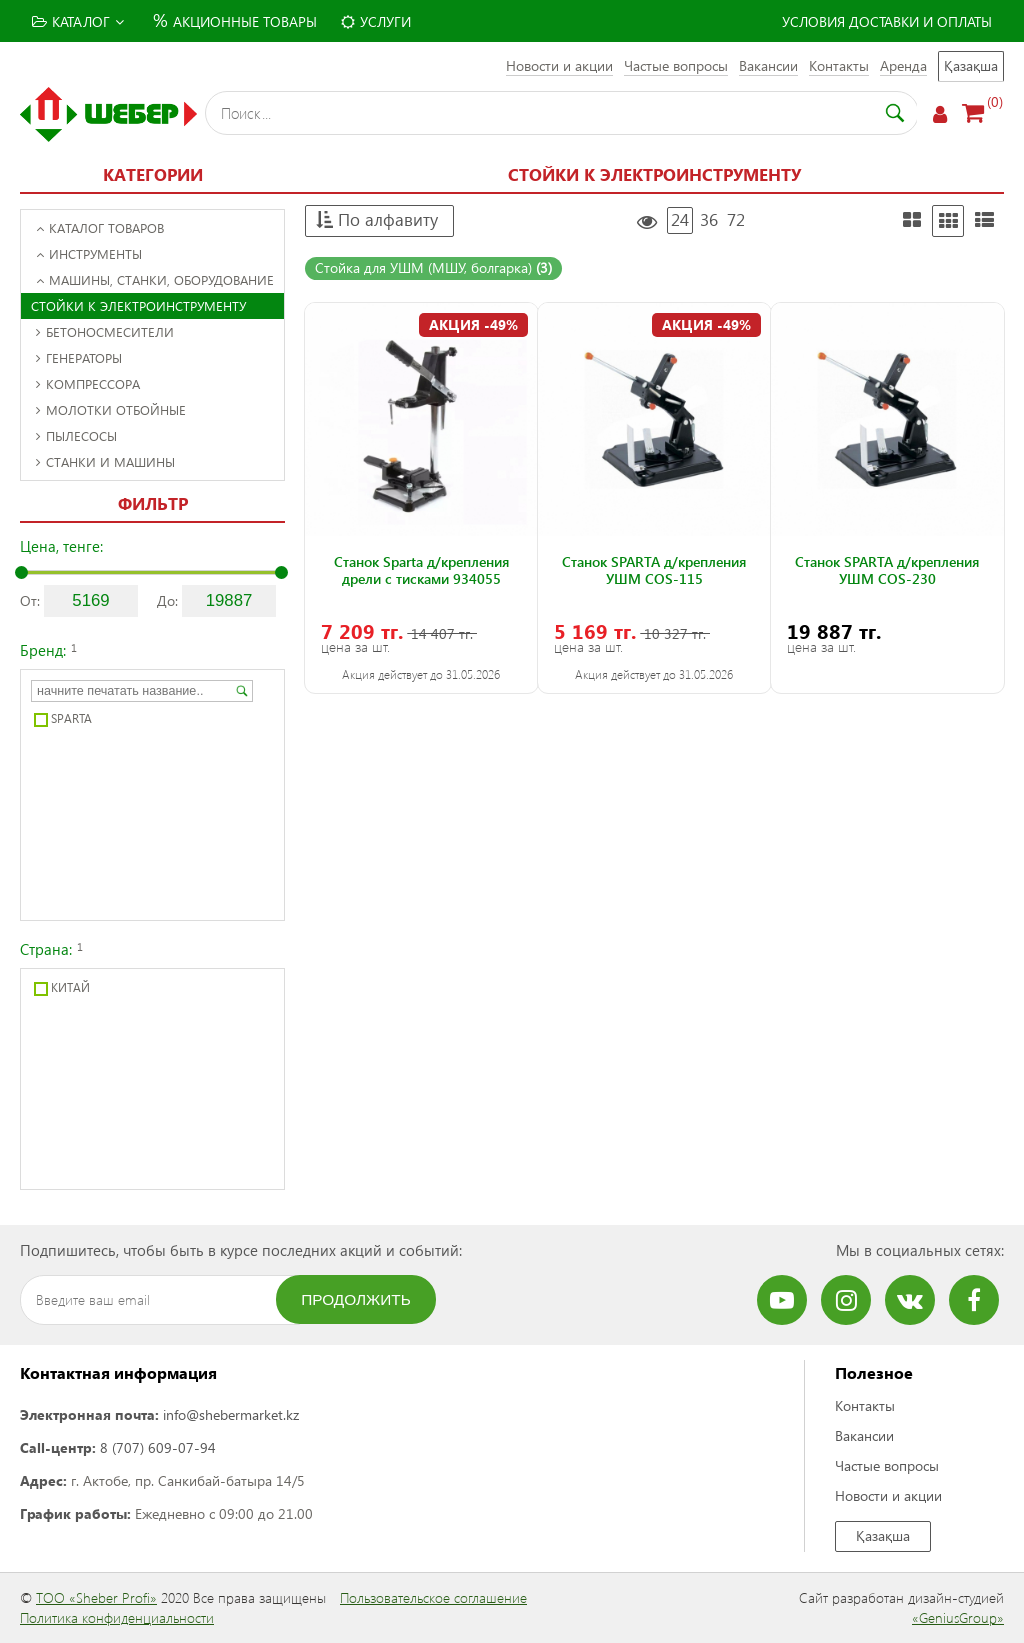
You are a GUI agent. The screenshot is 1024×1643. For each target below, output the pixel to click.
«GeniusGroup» (958, 1617)
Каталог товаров (100, 227)
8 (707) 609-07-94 (158, 1447)
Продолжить (356, 1299)
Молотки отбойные (111, 409)
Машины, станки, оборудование (155, 279)
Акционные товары (232, 19)
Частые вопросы (676, 65)
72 (736, 219)
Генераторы (79, 357)
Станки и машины (105, 461)
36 (709, 219)
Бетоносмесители (105, 331)
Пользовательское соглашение (433, 1597)
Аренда (903, 65)
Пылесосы (76, 435)
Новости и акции (559, 65)
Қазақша (971, 65)
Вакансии (768, 65)
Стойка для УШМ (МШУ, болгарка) (433, 267)
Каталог (78, 21)
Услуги (376, 21)
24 (680, 219)
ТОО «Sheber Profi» (96, 1597)
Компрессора (88, 383)
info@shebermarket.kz (231, 1414)
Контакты (839, 65)
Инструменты (89, 253)
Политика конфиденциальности (117, 1617)
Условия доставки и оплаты (887, 21)
